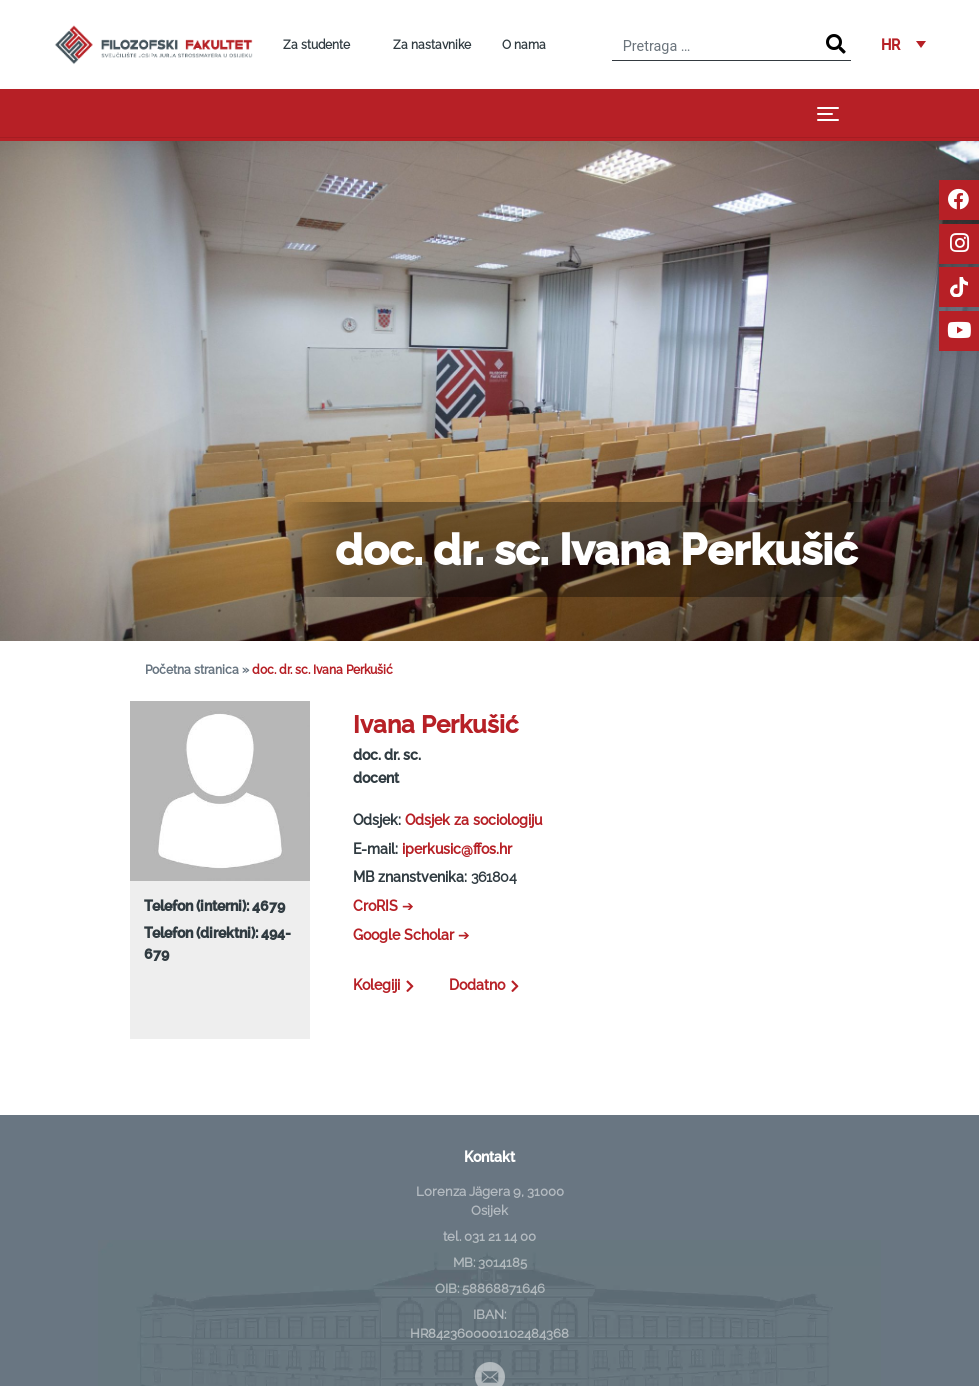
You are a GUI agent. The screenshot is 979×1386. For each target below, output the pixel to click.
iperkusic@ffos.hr (457, 848)
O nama (524, 45)
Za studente (316, 45)
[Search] (835, 44)
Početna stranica (192, 669)
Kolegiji (385, 984)
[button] (903, 44)
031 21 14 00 (500, 1236)
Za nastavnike (432, 45)
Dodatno (487, 984)
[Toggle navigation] (828, 113)
